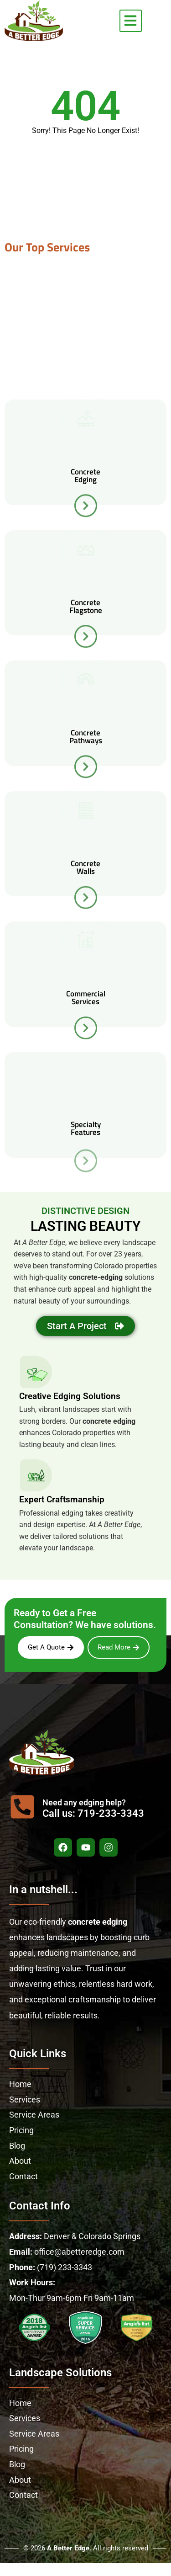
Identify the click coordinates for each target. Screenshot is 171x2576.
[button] (130, 21)
